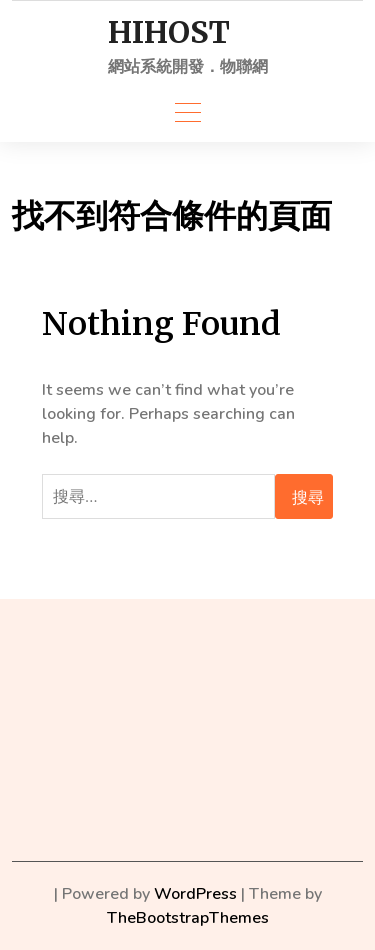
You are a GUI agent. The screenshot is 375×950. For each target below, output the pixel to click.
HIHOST (169, 32)
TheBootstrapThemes (188, 918)
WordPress (195, 894)
